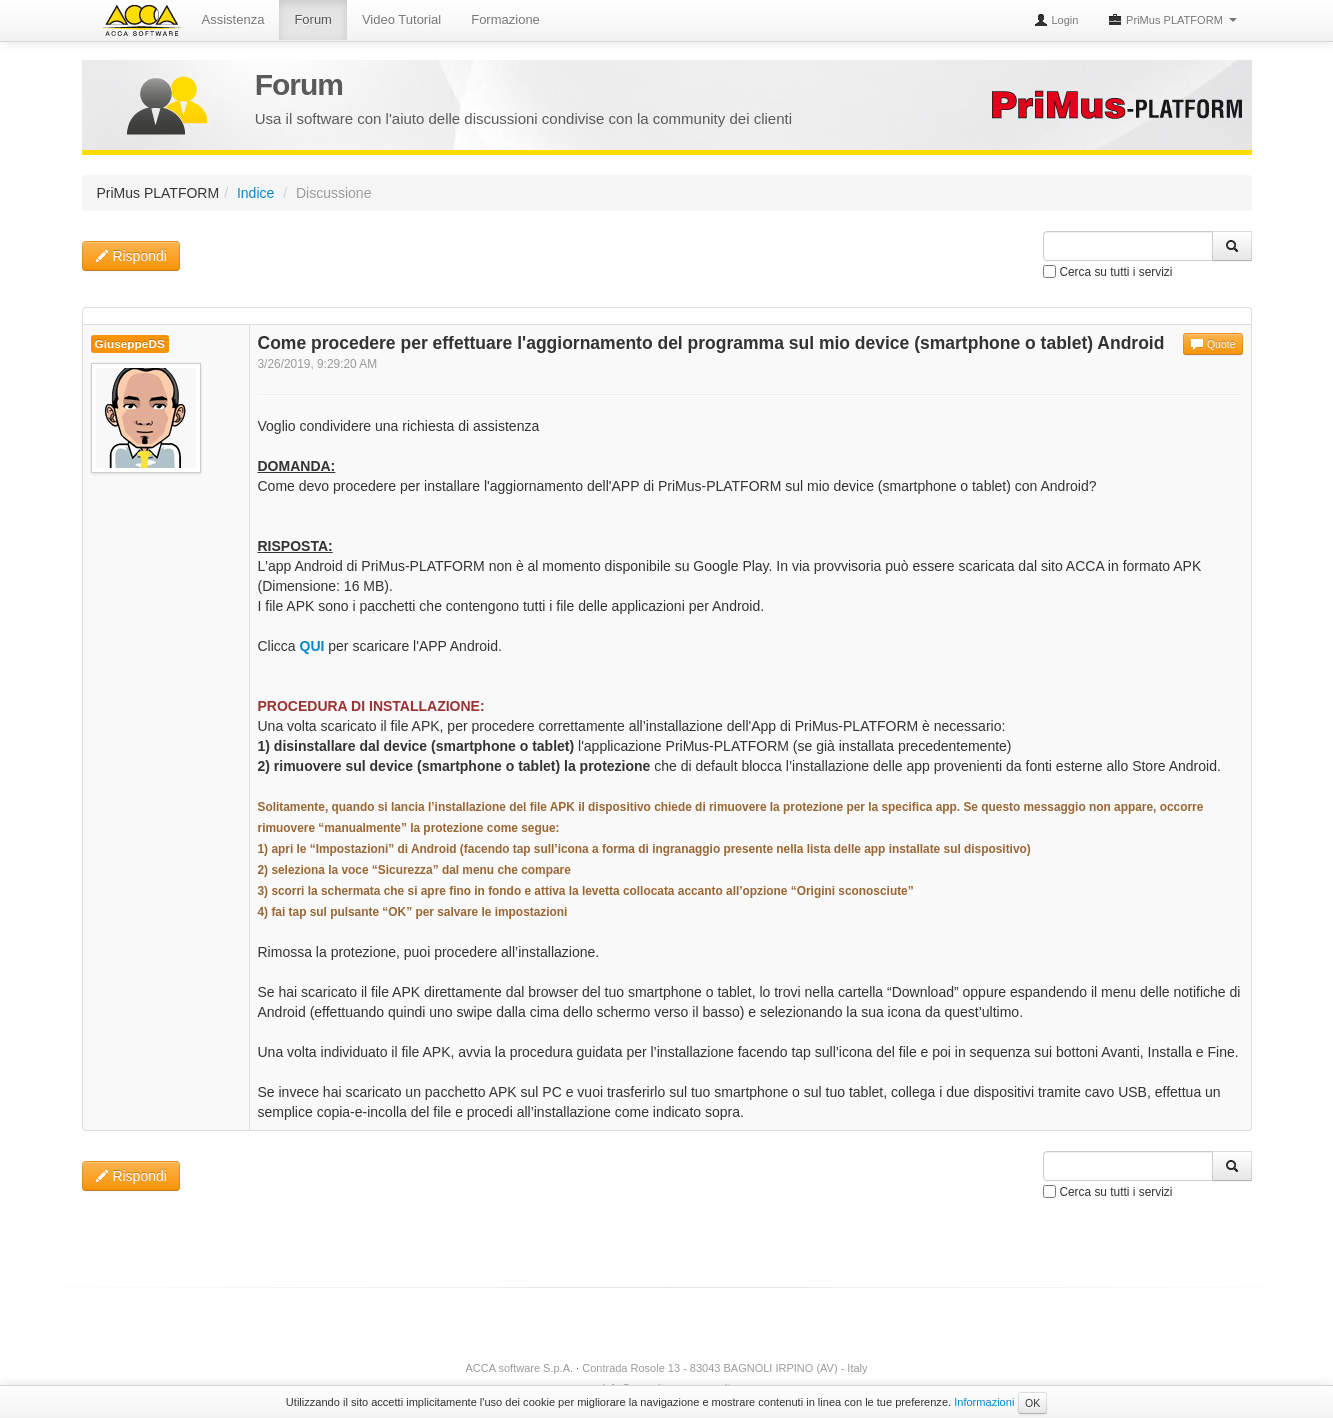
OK (1032, 1403)
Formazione (505, 19)
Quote (1213, 344)
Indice (255, 193)
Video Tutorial (401, 19)
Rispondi (131, 256)
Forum (313, 19)
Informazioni (984, 1402)
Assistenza (233, 19)
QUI (312, 646)
